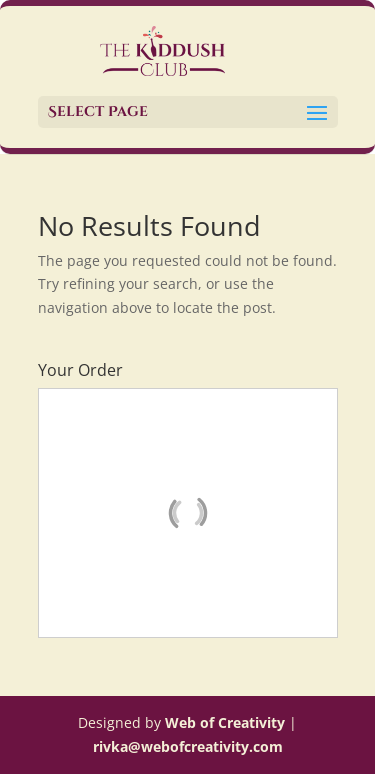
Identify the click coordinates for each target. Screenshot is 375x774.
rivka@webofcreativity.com (188, 746)
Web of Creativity (225, 722)
